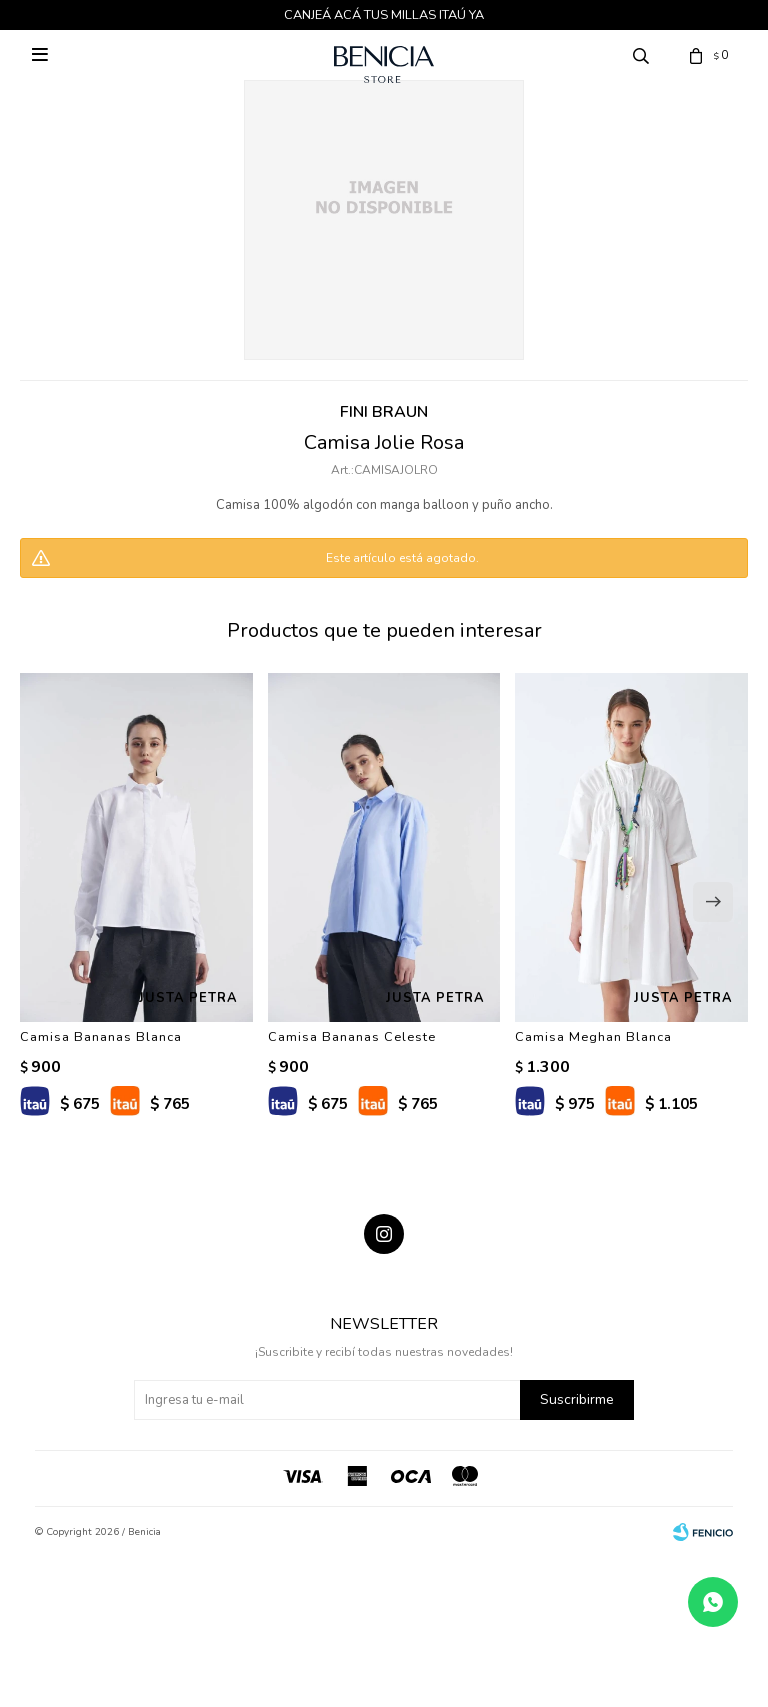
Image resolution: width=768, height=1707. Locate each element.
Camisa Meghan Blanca (593, 1037)
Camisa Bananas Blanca (101, 1037)
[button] (713, 902)
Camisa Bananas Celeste (352, 1037)
